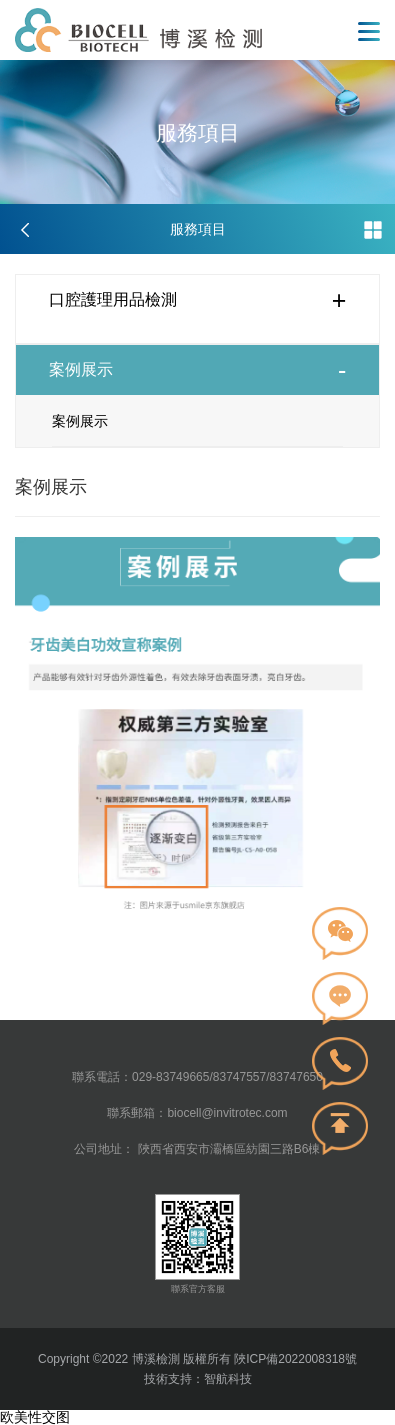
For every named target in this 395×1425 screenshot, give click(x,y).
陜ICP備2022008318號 (294, 1359)
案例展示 (80, 421)
